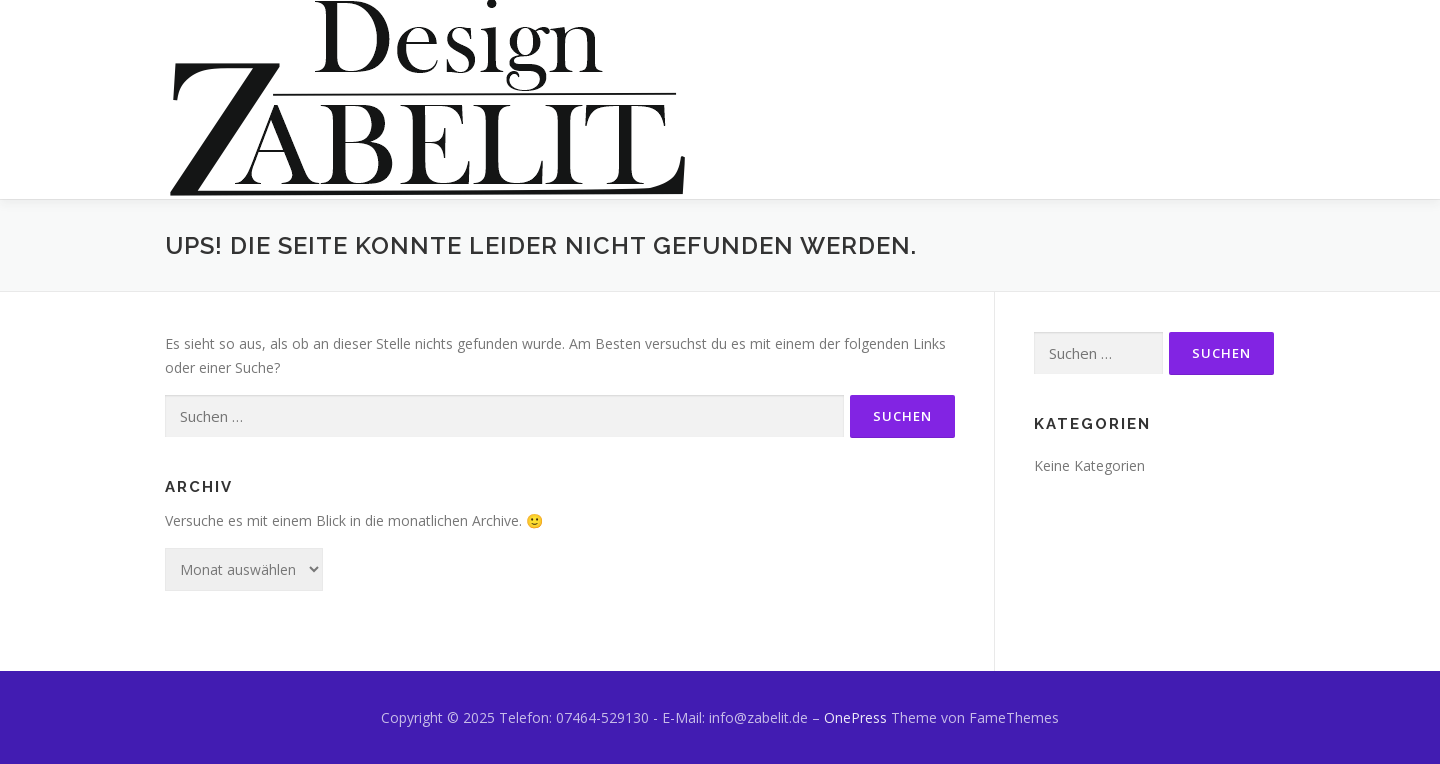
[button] (428, 99)
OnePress (855, 717)
